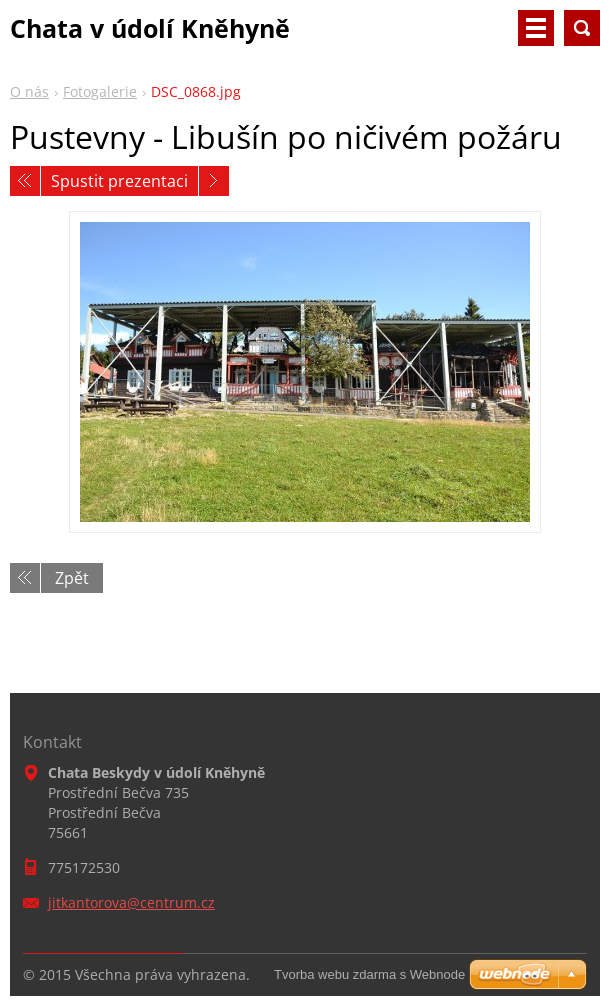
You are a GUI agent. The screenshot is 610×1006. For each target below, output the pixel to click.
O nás (29, 91)
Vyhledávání (582, 28)
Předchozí (25, 181)
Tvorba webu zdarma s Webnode (369, 974)
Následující (214, 181)
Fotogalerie (100, 91)
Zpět (72, 578)
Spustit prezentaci (119, 181)
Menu (536, 28)
